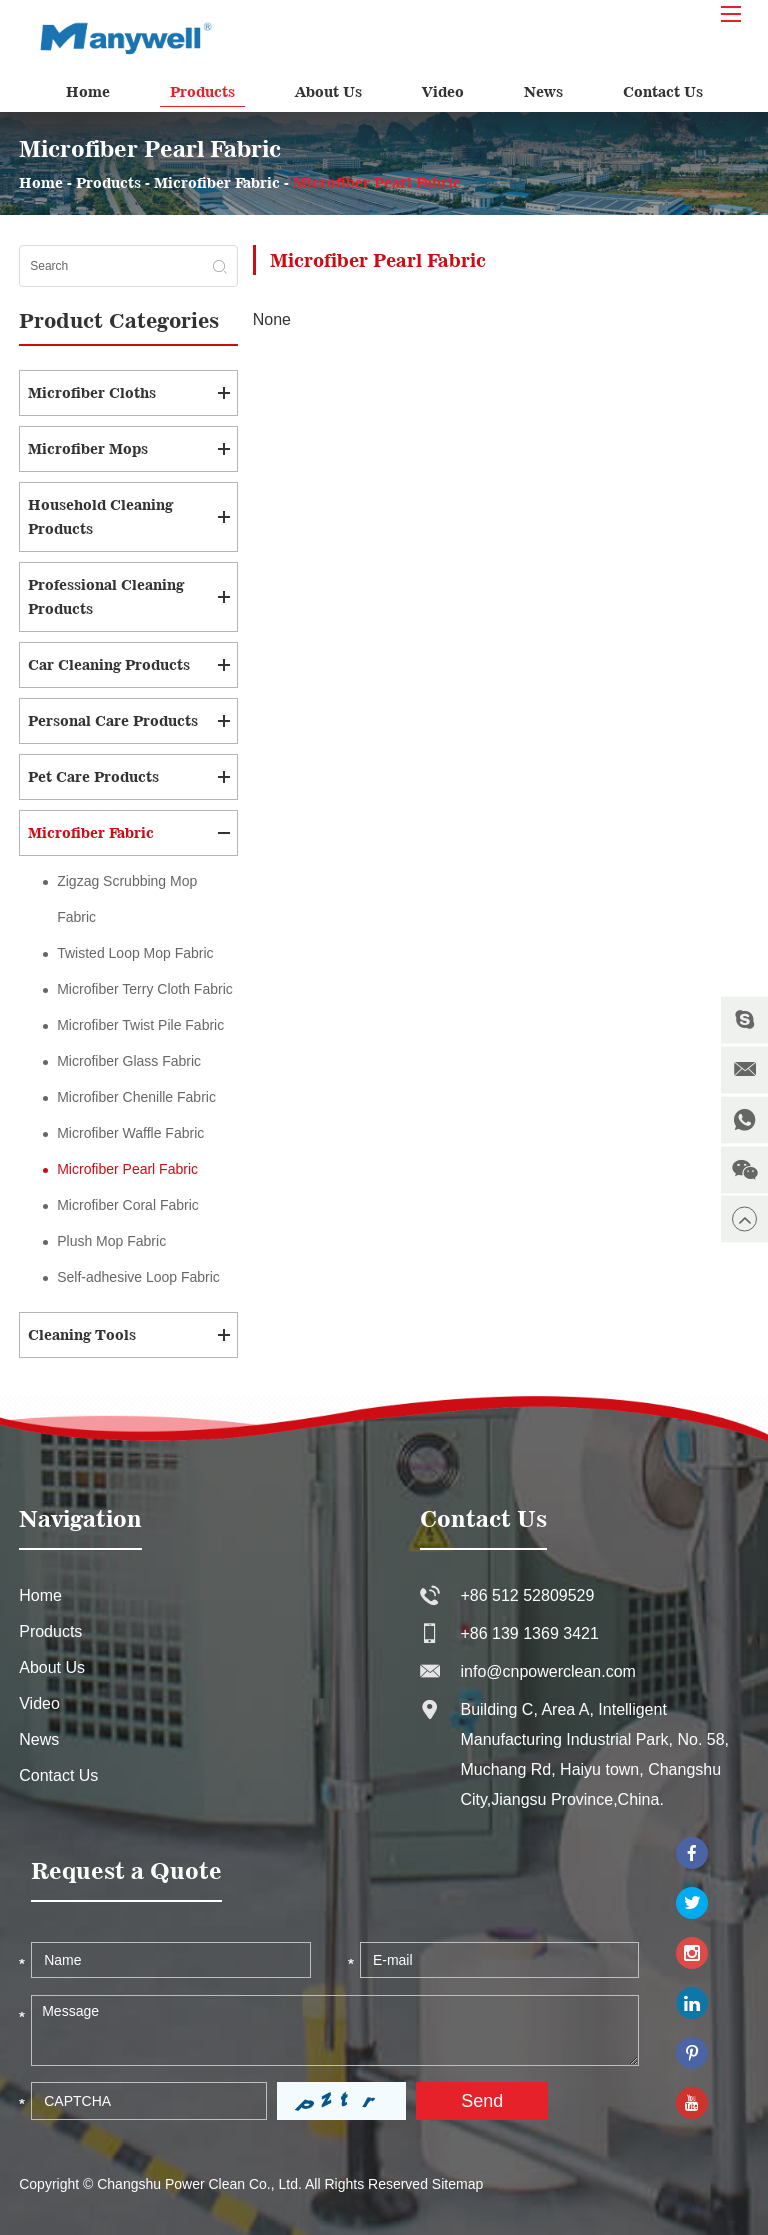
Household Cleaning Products (100, 516)
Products (202, 91)
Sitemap (457, 2184)
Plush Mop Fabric (111, 1241)
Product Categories (119, 320)
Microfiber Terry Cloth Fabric (145, 989)
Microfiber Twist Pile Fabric (140, 1025)
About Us (328, 91)
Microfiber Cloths (92, 392)
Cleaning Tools (82, 1334)
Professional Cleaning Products (106, 596)
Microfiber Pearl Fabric (377, 182)
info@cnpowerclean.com (547, 1671)
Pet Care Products (93, 776)
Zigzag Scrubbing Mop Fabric (127, 899)
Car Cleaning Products (109, 664)
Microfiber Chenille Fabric (136, 1097)
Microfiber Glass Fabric (129, 1061)
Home (88, 91)
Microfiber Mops (88, 448)
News (543, 91)
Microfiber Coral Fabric (128, 1205)
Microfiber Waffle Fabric (130, 1133)
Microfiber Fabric (217, 182)
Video (443, 91)
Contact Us (663, 91)
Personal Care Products (113, 720)
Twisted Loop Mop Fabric (135, 953)
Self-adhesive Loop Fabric (138, 1277)
